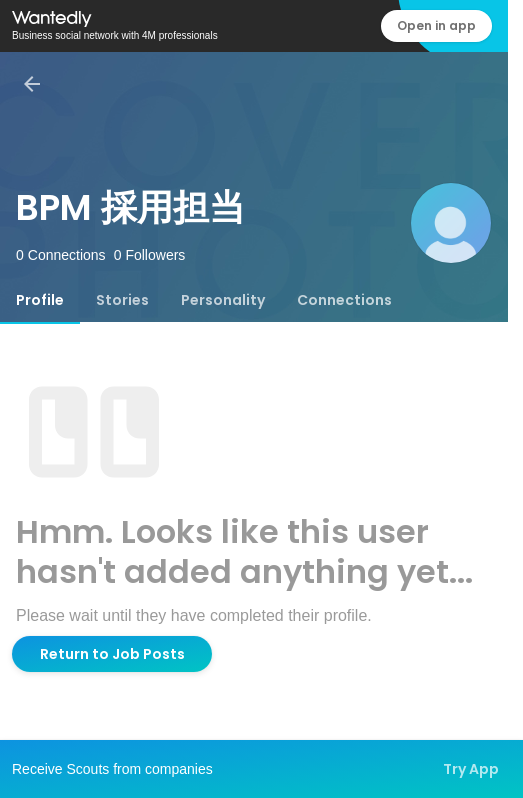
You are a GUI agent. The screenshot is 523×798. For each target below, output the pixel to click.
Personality (223, 300)
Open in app (436, 25)
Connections (344, 300)
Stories (122, 300)
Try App (471, 769)
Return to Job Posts (112, 654)
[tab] (40, 300)
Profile (40, 300)
